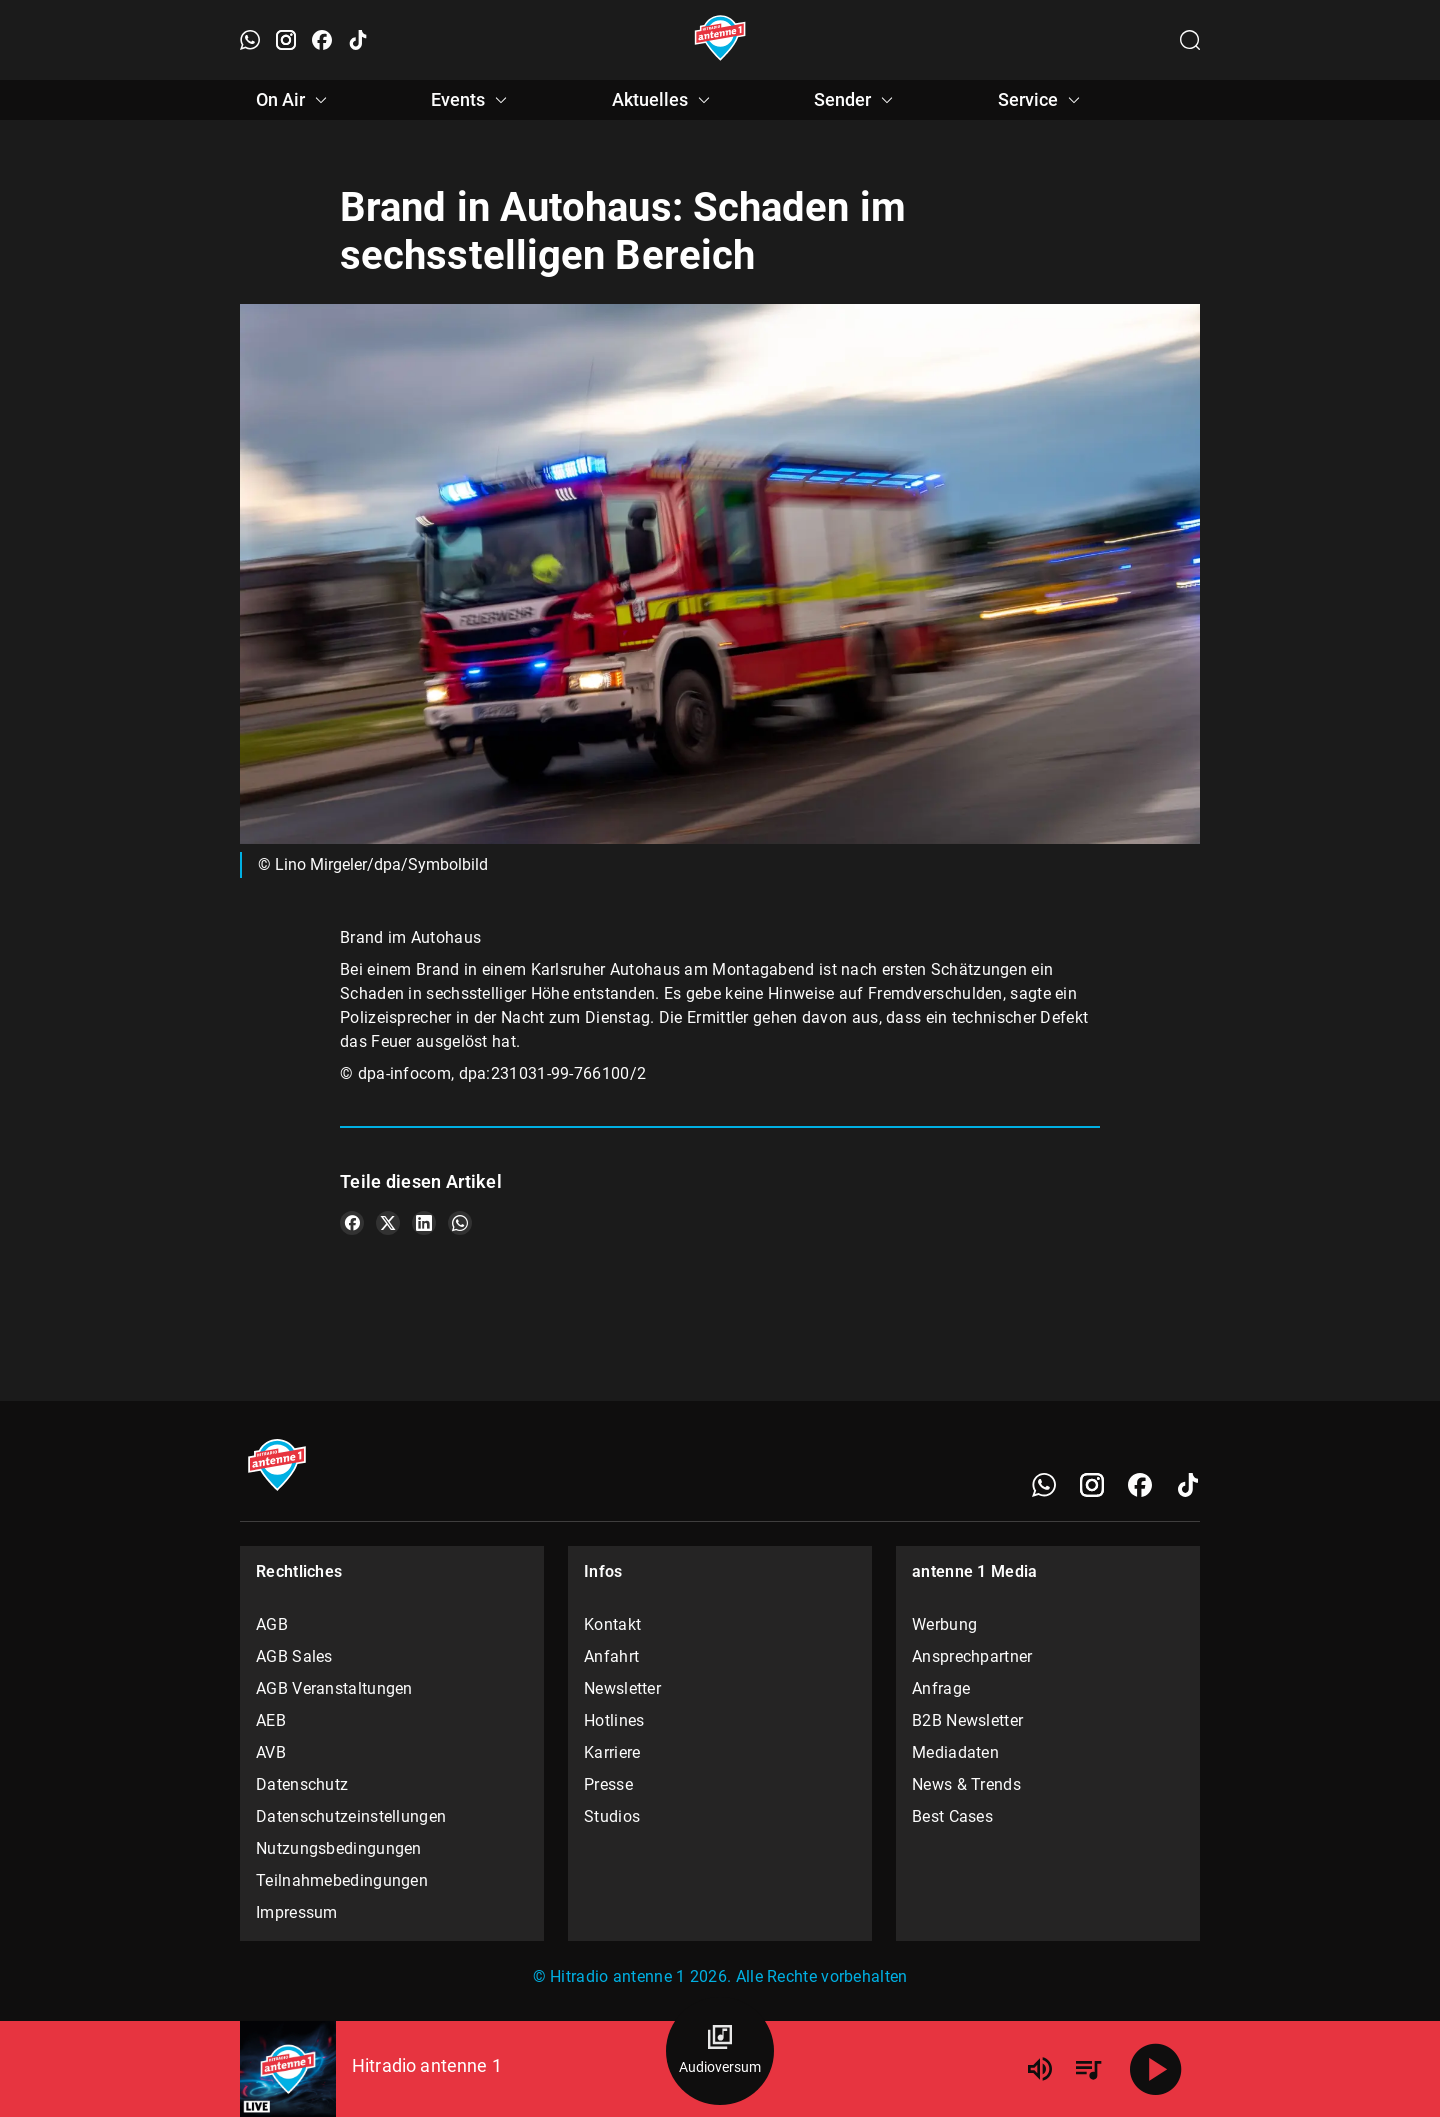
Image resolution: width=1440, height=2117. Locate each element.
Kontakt (612, 1624)
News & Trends (966, 1784)
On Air (294, 100)
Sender (856, 100)
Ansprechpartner (972, 1656)
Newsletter (622, 1688)
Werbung (944, 1624)
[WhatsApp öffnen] (250, 40)
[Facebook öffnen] (322, 40)
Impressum (297, 1912)
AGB (272, 1624)
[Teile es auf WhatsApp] (460, 1223)
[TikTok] (1188, 1485)
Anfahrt (611, 1656)
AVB (271, 1752)
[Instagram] (1092, 1485)
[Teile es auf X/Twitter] (388, 1223)
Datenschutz (302, 1784)
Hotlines (614, 1720)
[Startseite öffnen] (720, 40)
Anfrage (941, 1688)
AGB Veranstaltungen (334, 1688)
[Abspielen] (1156, 2069)
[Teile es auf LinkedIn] (424, 1223)
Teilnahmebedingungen (342, 1880)
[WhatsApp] (1044, 1485)
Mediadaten (955, 1752)
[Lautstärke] (1040, 2069)
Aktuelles (664, 100)
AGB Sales (294, 1656)
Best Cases (952, 1816)
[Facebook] (1140, 1485)
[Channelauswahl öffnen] (1190, 40)
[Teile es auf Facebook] (352, 1223)
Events (472, 100)
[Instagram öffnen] (286, 40)
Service (1042, 100)
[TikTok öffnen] (358, 40)
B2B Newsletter (967, 1720)
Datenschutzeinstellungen (351, 1816)
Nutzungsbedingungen (339, 1848)
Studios (612, 1816)
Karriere (612, 1752)
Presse (608, 1784)
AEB (271, 1720)
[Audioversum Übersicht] (720, 2051)
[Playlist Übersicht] (1088, 2069)
